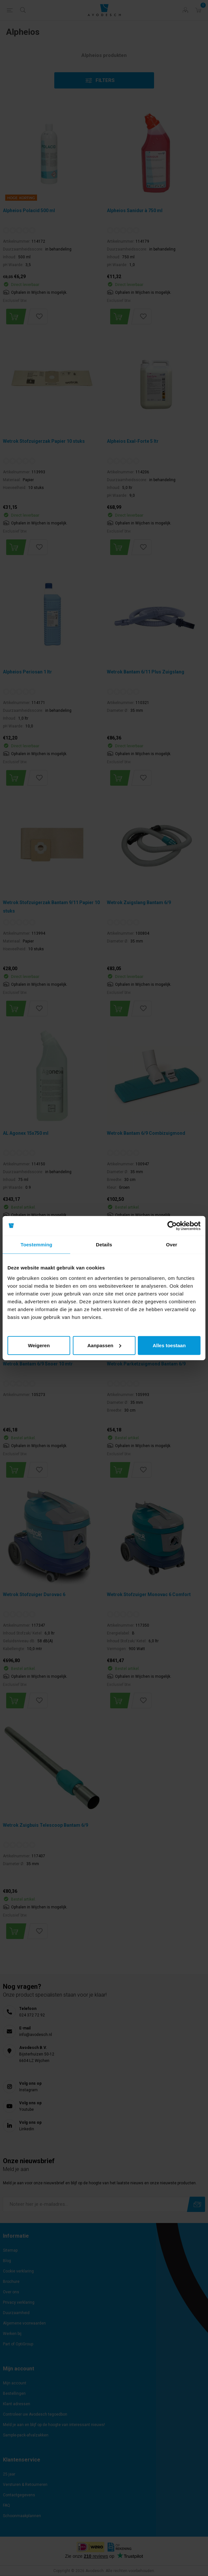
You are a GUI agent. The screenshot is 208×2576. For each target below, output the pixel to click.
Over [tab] (171, 1244)
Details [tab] (104, 1244)
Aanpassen (104, 1345)
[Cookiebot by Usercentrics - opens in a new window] (172, 1226)
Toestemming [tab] (36, 1244)
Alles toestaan (169, 1345)
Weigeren (39, 1345)
